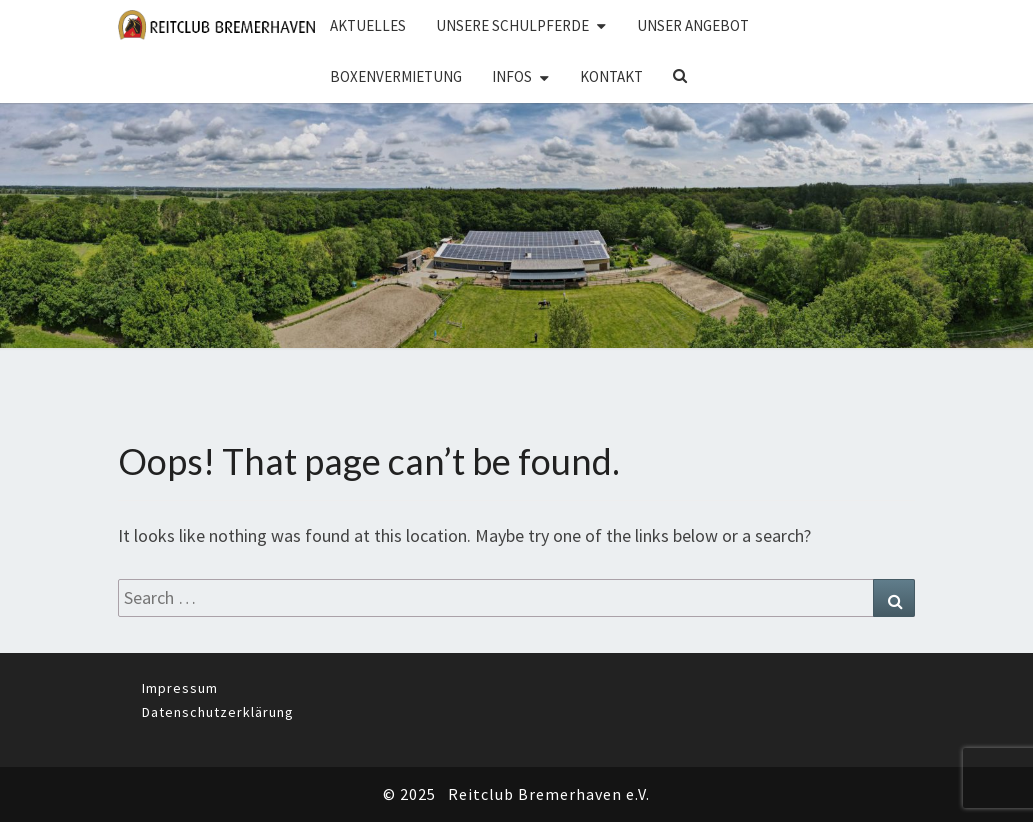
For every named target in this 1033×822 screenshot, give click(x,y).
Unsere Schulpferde (512, 25)
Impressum (180, 688)
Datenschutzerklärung (218, 712)
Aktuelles (368, 25)
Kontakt (611, 76)
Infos (512, 76)
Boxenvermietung (396, 76)
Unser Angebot (693, 25)
